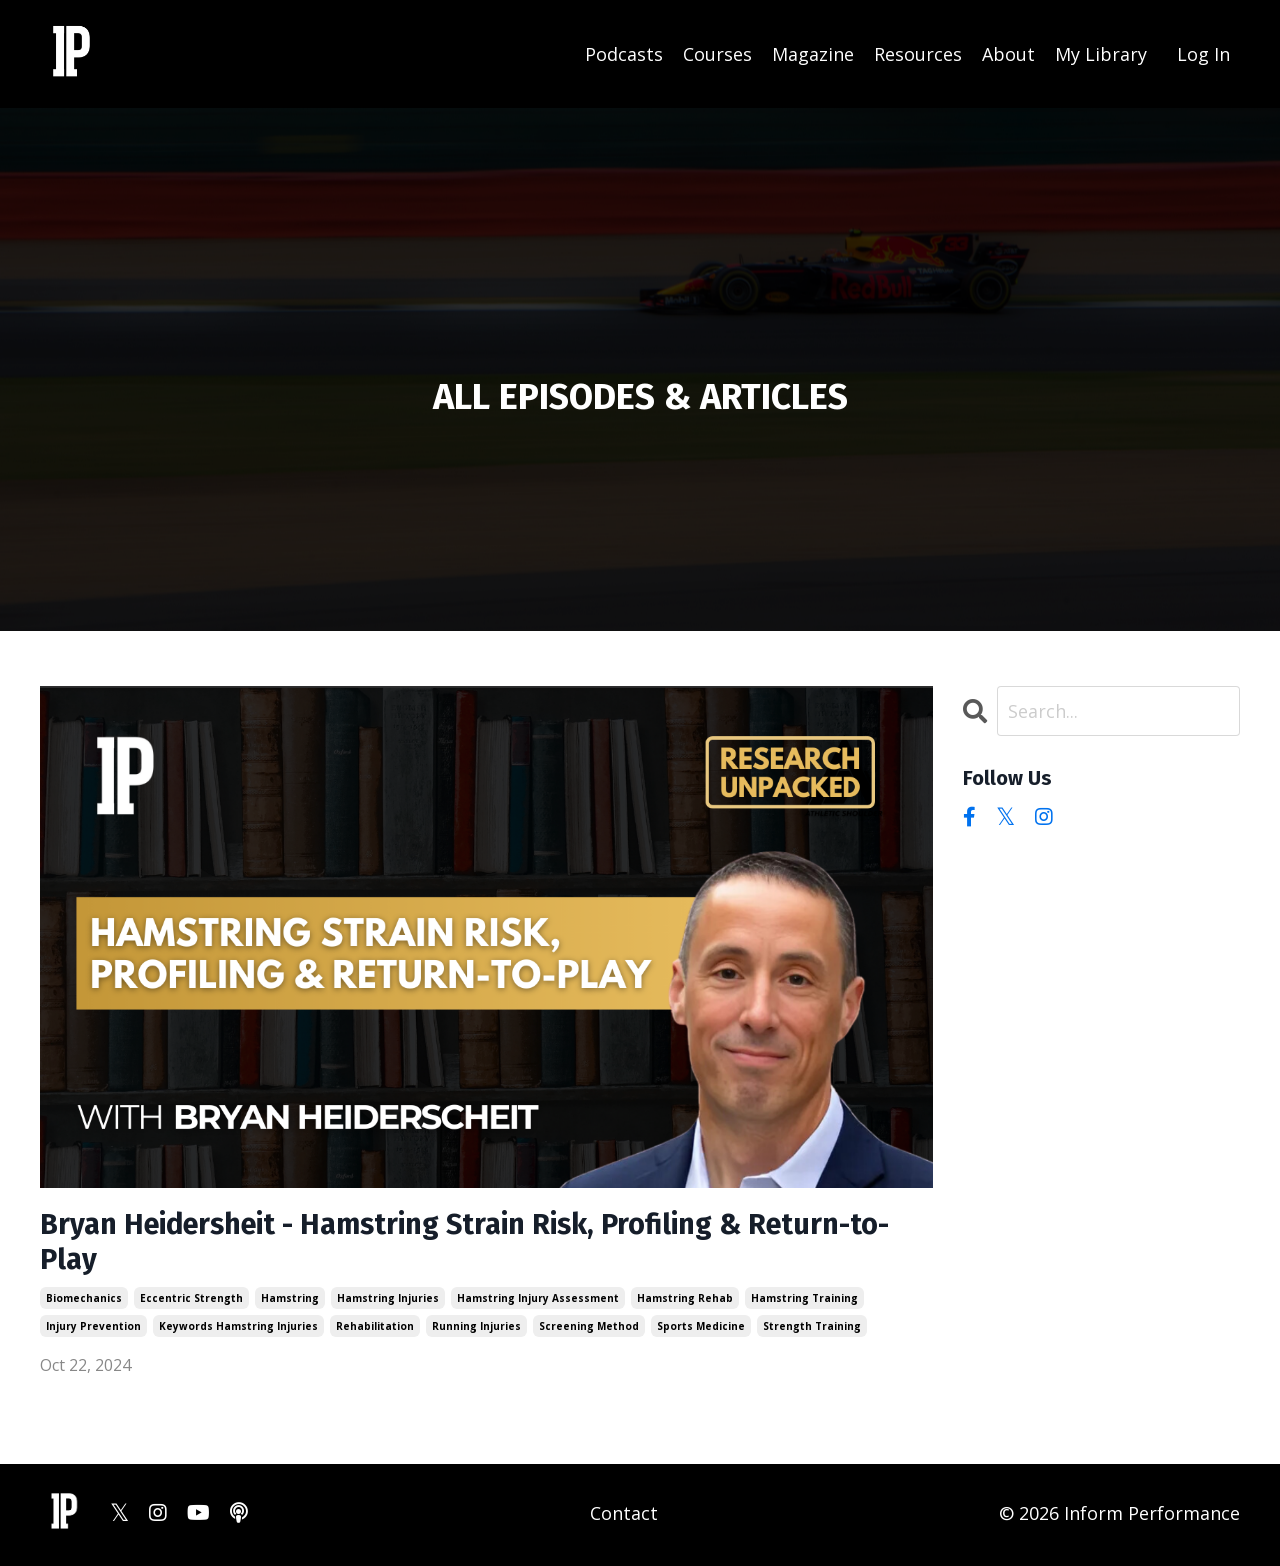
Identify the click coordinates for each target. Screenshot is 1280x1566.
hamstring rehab (685, 1301)
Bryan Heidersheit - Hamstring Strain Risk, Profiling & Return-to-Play (486, 1244)
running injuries (476, 1329)
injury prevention (93, 1329)
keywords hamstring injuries (238, 1329)
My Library (1101, 53)
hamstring (290, 1301)
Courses (717, 53)
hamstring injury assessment (538, 1301)
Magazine (813, 53)
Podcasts (624, 53)
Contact (624, 1516)
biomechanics (84, 1301)
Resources (918, 53)
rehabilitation (375, 1329)
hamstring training (804, 1301)
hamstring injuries (388, 1301)
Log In (1203, 53)
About (1008, 53)
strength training (812, 1329)
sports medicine (701, 1329)
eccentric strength (191, 1301)
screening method (589, 1329)
